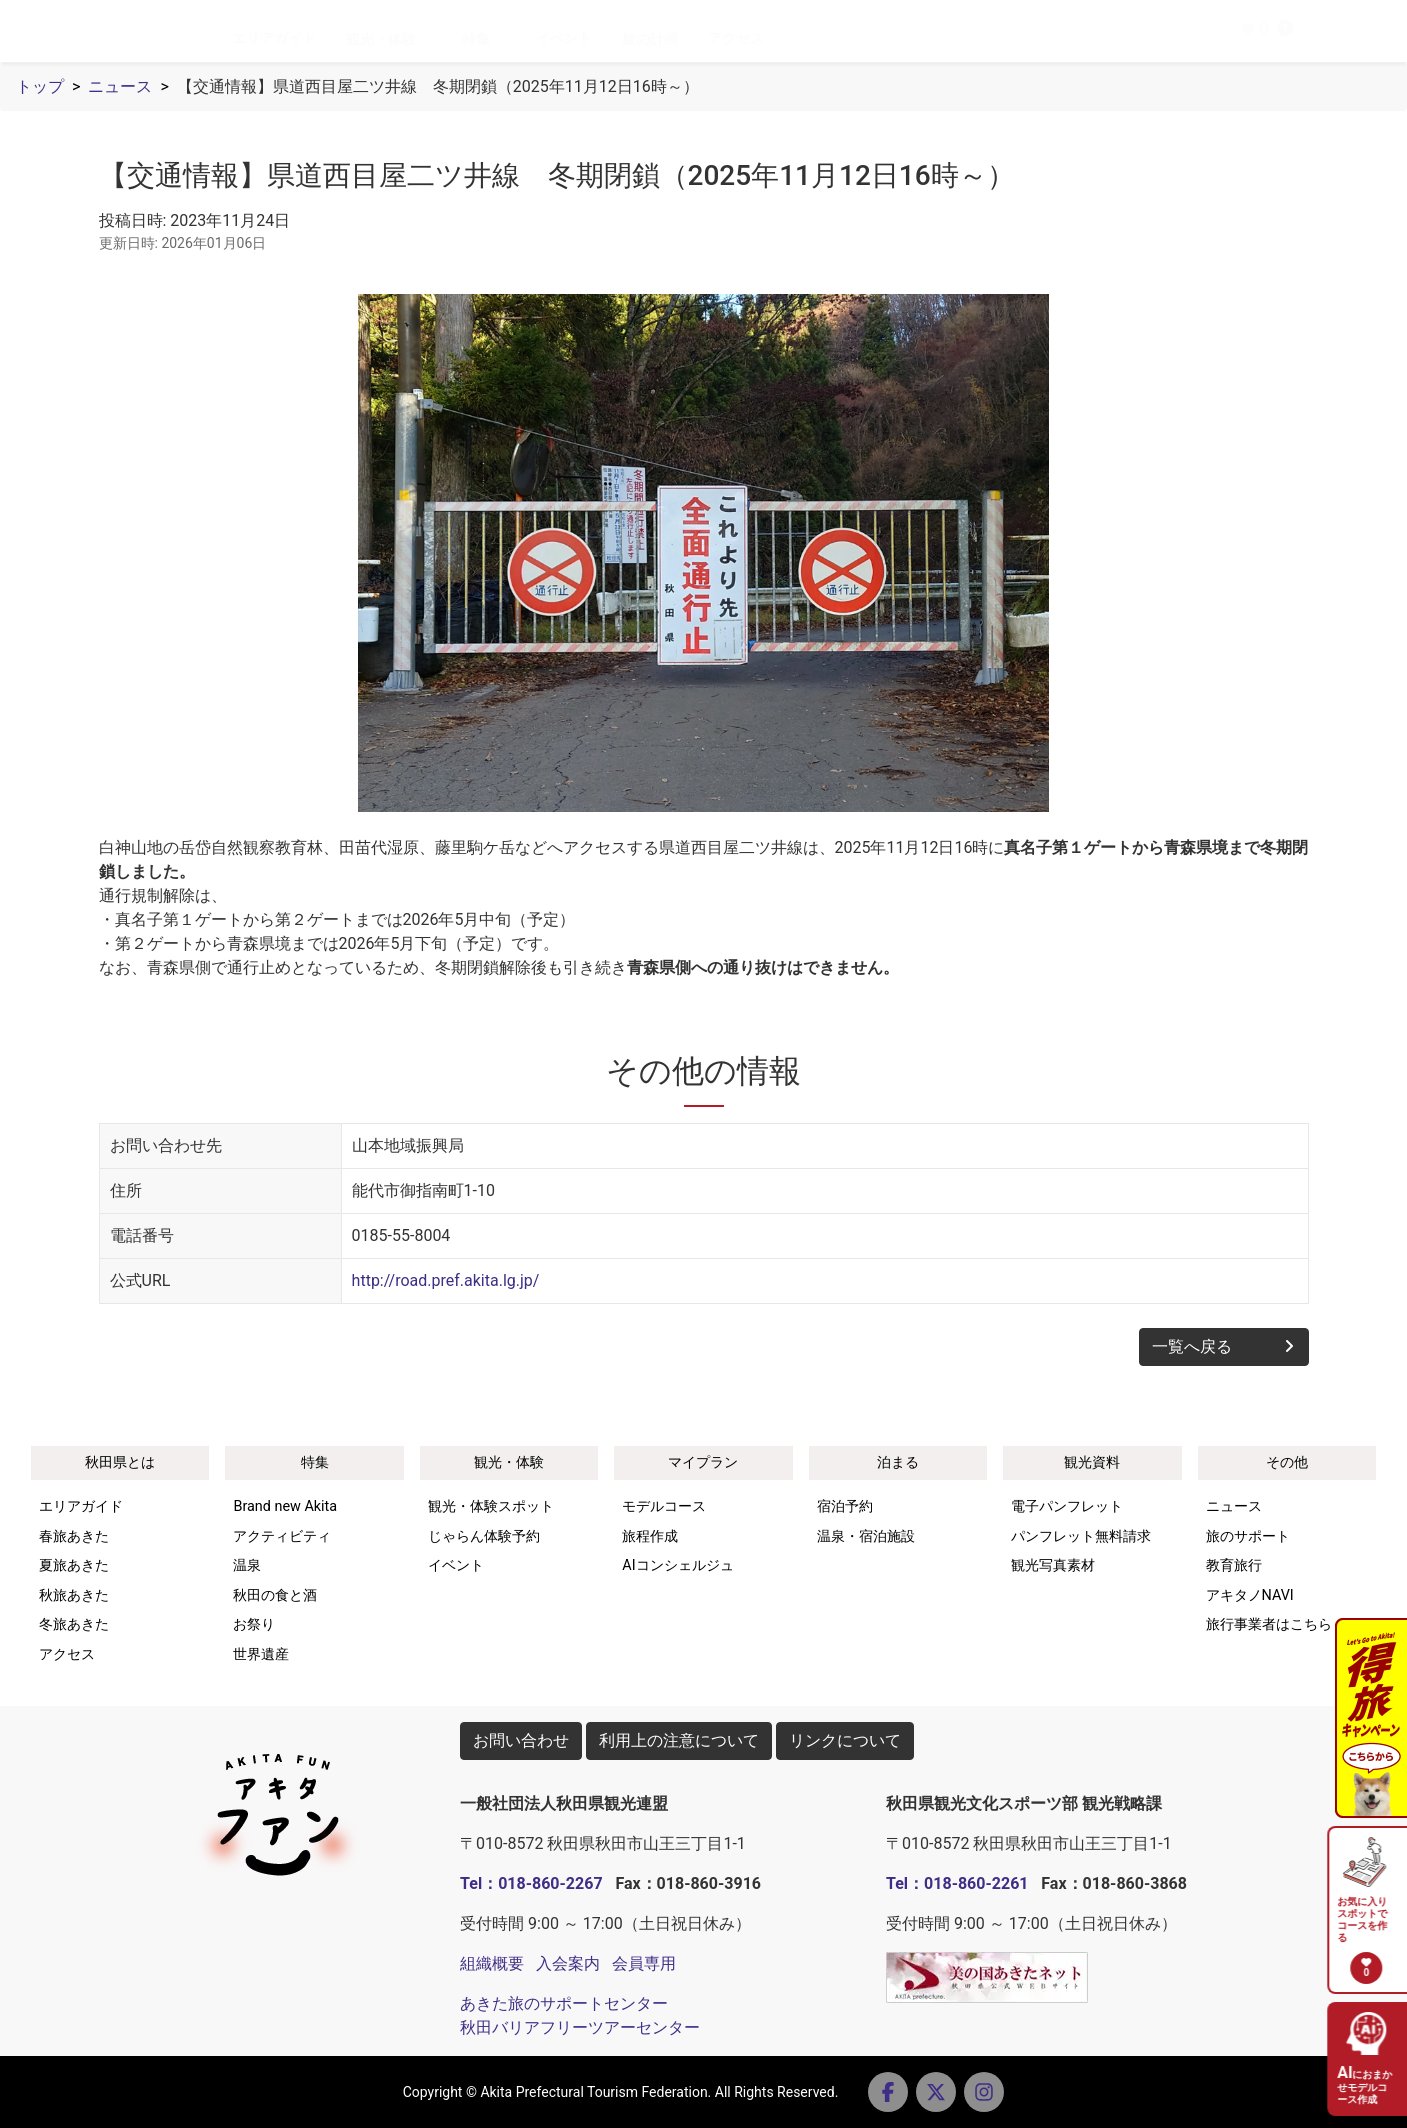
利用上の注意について (679, 1740)
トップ (40, 86)
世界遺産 (261, 1654)
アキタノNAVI (1250, 1595)
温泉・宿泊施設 (866, 1536)
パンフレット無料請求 (1081, 1536)
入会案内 (568, 1963)
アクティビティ (282, 1536)
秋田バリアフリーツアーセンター (580, 2027)
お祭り (254, 1624)
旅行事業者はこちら (1269, 1624)
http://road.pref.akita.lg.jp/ (446, 1280)
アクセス (769, 38)
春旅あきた (74, 1536)
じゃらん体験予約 (484, 1536)
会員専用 (644, 1963)
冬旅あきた (74, 1624)
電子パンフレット (1067, 1506)
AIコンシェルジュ (677, 1565)
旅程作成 (650, 1536)
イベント (597, 38)
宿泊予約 (845, 1506)
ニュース (120, 86)
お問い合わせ (521, 1740)
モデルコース (664, 1506)
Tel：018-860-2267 (531, 1883)
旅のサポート (1248, 1536)
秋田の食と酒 (275, 1595)
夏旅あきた (74, 1565)
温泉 (247, 1565)
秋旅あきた (74, 1595)
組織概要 (492, 1963)
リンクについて (845, 1740)
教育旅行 (1234, 1565)
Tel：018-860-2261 (957, 1883)
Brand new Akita (285, 1506)
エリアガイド (307, 38)
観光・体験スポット (491, 1506)
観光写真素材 (1053, 1565)
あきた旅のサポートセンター (564, 2003)
